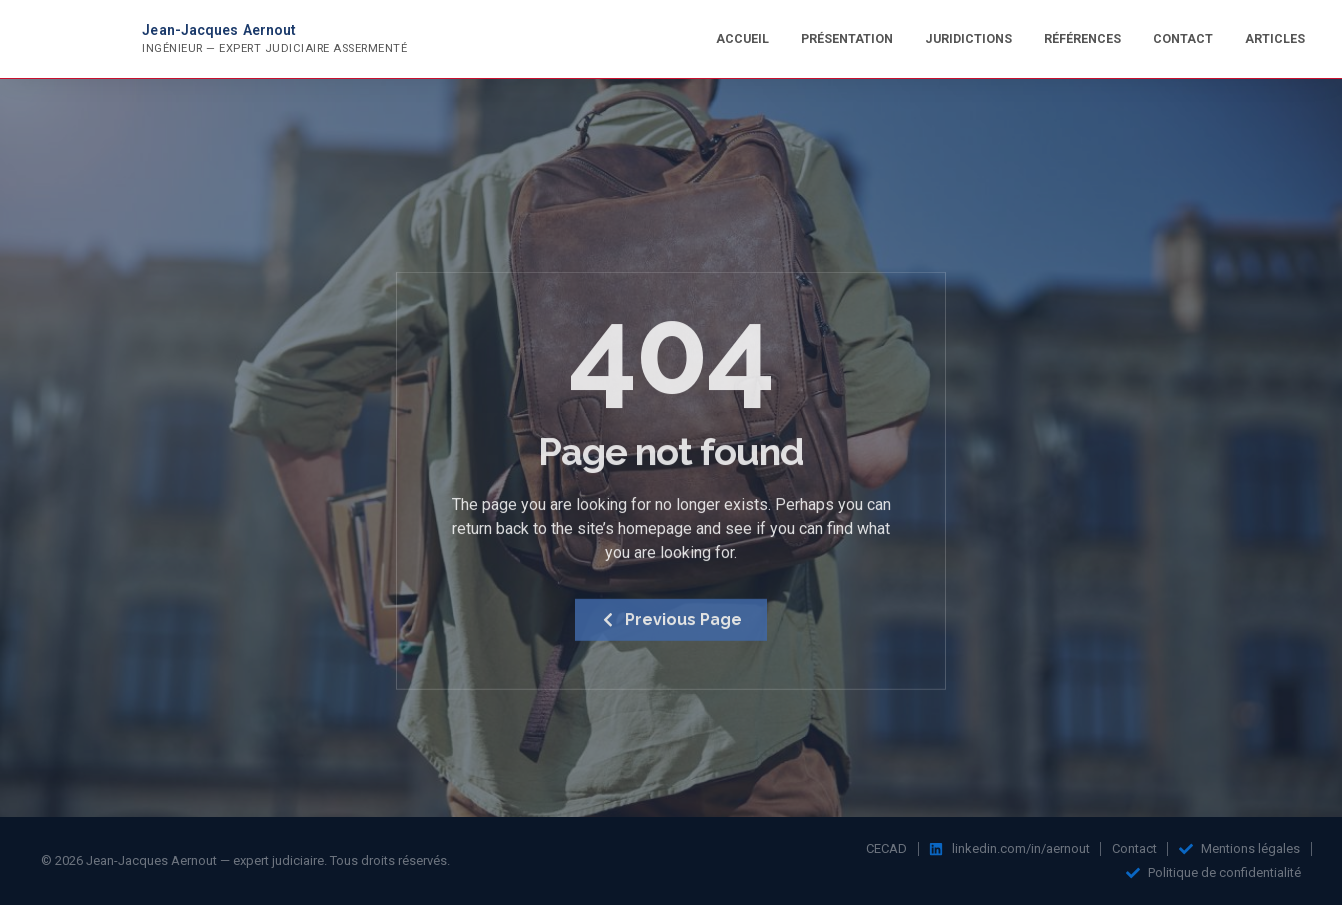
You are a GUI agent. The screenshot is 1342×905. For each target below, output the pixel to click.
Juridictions (968, 38)
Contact (1183, 38)
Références (1082, 38)
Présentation (847, 38)
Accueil (742, 38)
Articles (1275, 38)
